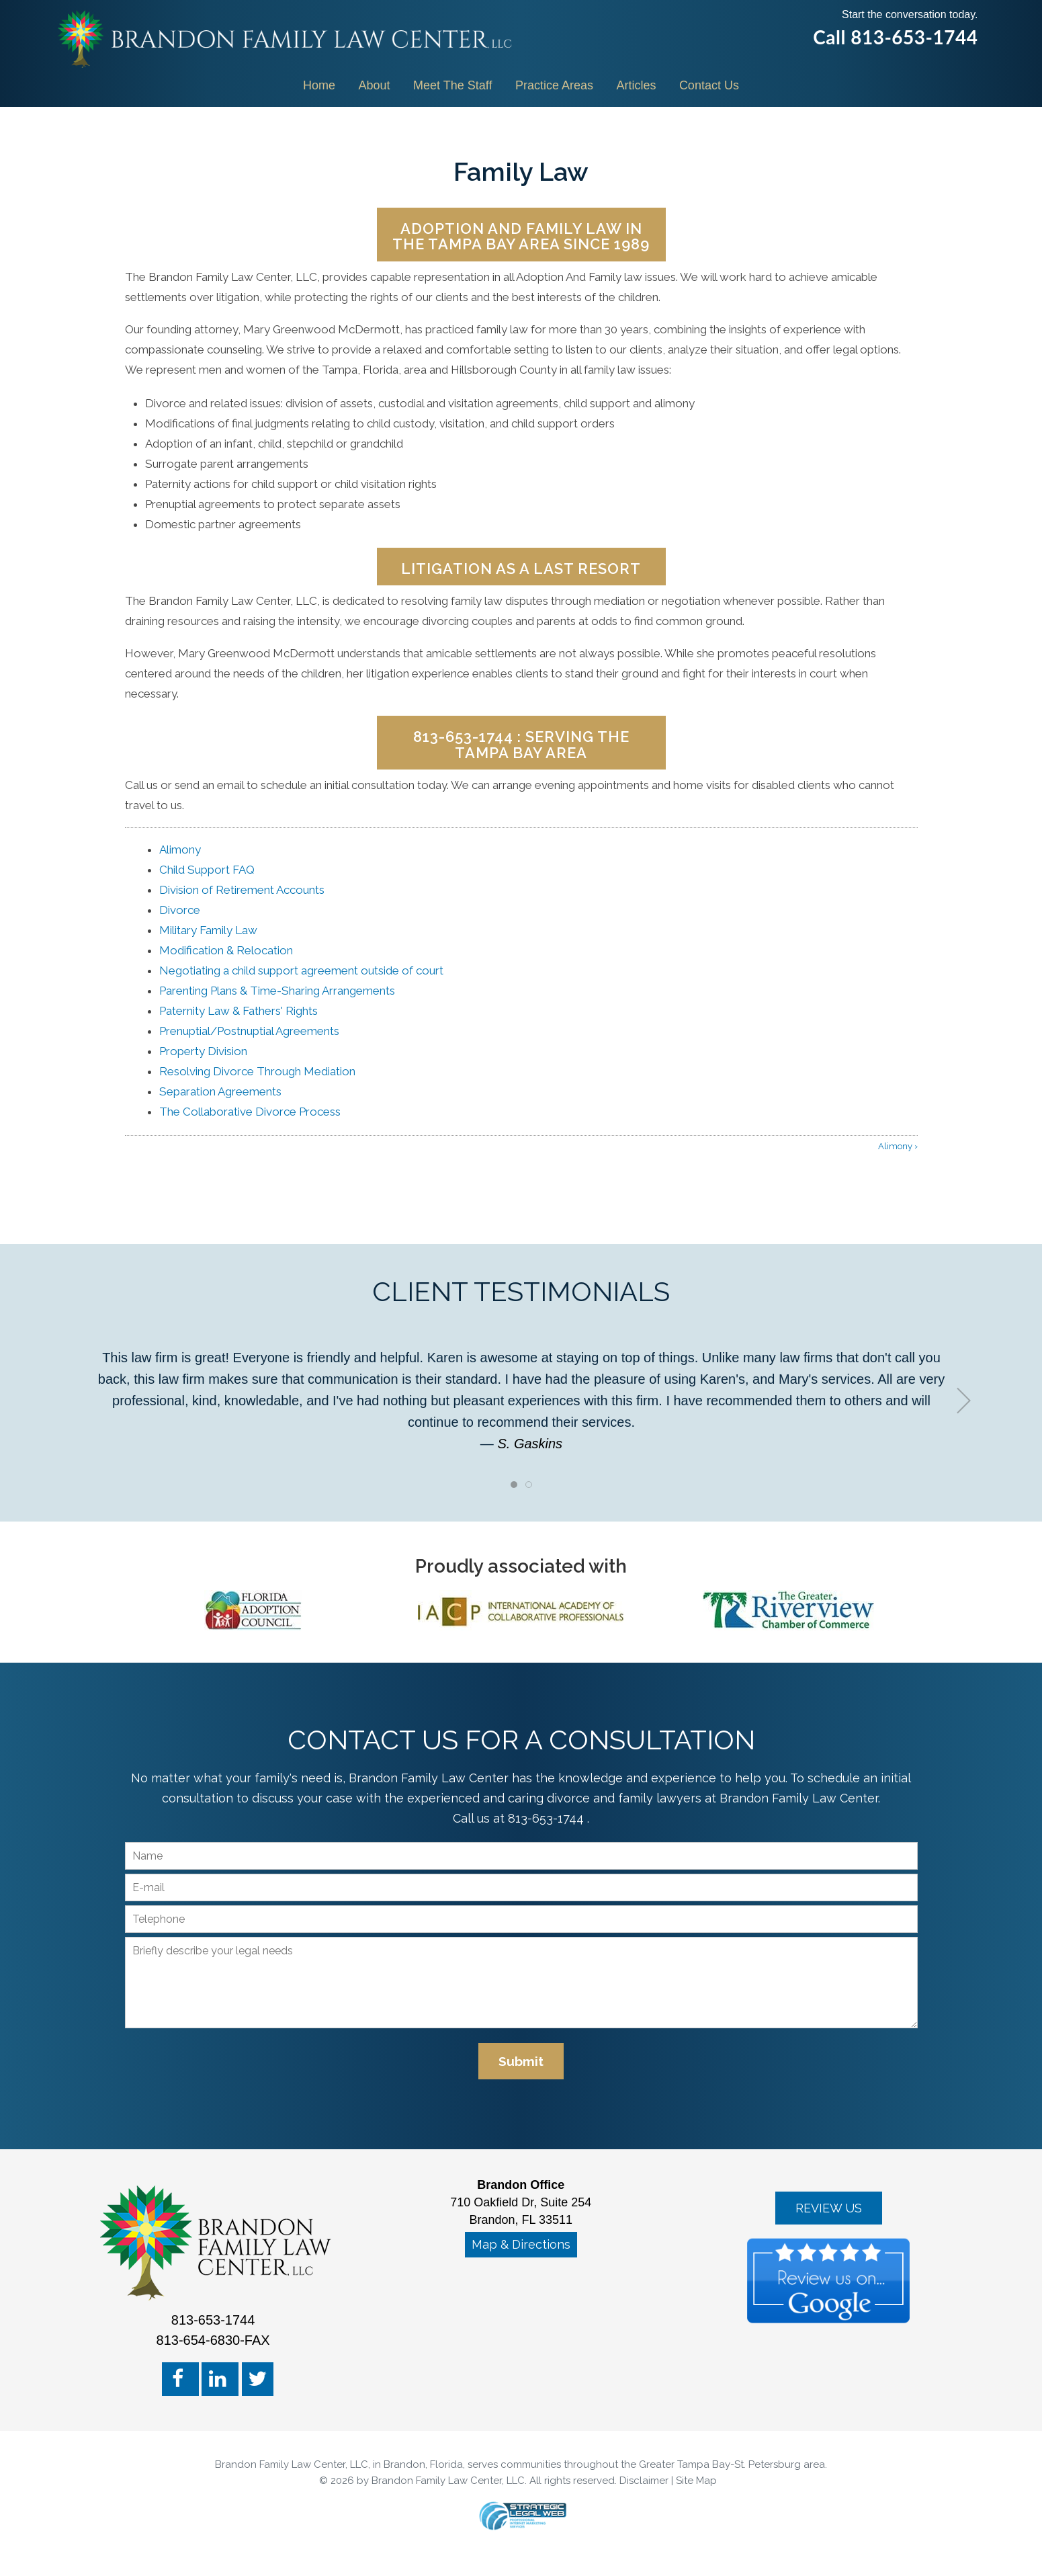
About (374, 85)
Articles (636, 85)
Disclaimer (643, 2481)
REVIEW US (828, 2208)
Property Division (203, 1051)
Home (319, 85)
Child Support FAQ (207, 869)
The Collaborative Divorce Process (250, 1111)
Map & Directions (521, 2244)
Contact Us (709, 85)
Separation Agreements (220, 1091)
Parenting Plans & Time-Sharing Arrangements (277, 990)
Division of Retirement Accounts (241, 890)
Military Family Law (208, 930)
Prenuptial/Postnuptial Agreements (249, 1031)
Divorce (179, 910)
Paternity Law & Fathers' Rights (238, 1010)
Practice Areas (554, 85)
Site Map (696, 2481)
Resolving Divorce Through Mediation (257, 1071)
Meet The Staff (452, 85)
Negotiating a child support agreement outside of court (301, 970)
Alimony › (898, 1146)
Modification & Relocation (226, 950)
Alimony (180, 849)
